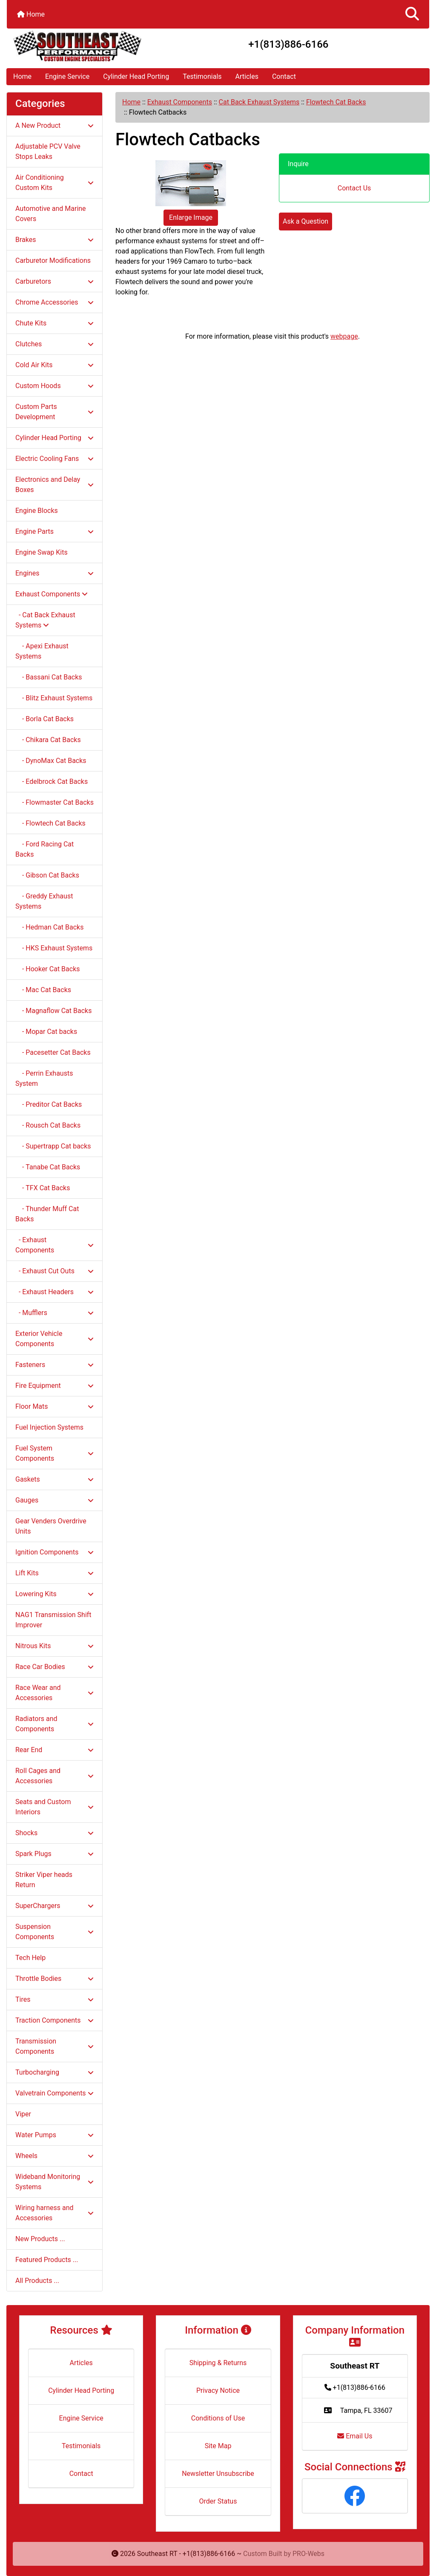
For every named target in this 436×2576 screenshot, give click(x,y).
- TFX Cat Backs (42, 1188)
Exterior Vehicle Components (54, 1339)
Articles (246, 76)
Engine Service (67, 76)
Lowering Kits (54, 1594)
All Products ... (37, 2281)
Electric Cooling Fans (54, 459)
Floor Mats (54, 1406)
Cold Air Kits (54, 365)
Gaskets (54, 1479)
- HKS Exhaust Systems (53, 948)
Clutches (54, 344)
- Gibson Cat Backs (47, 875)
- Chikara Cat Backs (48, 740)
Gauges (54, 1500)
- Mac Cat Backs (43, 990)
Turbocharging (54, 2072)
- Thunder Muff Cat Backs (47, 1214)
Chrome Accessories (54, 302)
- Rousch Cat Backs (47, 1125)
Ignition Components (54, 1552)
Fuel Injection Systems (49, 1427)
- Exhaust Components (54, 1245)
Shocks (54, 1833)
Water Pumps (54, 2135)
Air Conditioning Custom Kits (54, 182)
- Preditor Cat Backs (48, 1104)
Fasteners (54, 1365)
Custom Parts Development (54, 412)
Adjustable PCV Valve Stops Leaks (47, 151)
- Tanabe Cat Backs (47, 1167)
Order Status (218, 2501)
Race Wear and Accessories (54, 1693)
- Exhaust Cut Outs (54, 1271)
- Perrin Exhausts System (44, 1078)
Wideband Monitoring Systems (54, 2182)
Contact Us (354, 188)
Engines (54, 573)
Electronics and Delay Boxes (54, 484)
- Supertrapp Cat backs (53, 1146)
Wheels (54, 2156)
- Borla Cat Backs (44, 719)
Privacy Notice (218, 2390)
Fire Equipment (54, 1386)
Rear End (54, 1750)
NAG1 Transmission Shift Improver (53, 1620)
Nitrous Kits (54, 1646)
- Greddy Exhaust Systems (44, 901)
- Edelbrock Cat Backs (51, 781)
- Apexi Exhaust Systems (42, 651)
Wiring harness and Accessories (54, 2213)
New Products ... (40, 2239)
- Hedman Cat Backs (49, 927)
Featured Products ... (46, 2260)
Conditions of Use (218, 2418)
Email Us (354, 2436)
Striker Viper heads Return (43, 1880)
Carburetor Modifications (53, 260)
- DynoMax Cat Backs (50, 761)
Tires (54, 1999)
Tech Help (30, 1958)
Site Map (218, 2446)
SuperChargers (54, 1906)
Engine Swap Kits (41, 552)
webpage (344, 336)
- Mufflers (54, 1313)
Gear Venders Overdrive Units (50, 1526)
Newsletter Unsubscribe (218, 2474)
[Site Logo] (77, 46)
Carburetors (54, 281)
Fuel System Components (54, 1453)
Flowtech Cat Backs (336, 102)
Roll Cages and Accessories (54, 1776)
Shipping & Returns (218, 2363)
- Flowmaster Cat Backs (54, 802)
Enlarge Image (190, 217)
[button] (412, 14)
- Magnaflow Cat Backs (53, 1011)
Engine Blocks (36, 511)
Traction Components (54, 2020)
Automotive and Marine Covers (50, 213)
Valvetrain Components (54, 2093)
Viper (23, 2114)
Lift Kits (54, 1573)
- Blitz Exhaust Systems (53, 698)
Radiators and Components (54, 1724)
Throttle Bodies (54, 1978)
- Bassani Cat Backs (48, 677)
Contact (284, 76)
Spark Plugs (54, 1854)
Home (31, 14)
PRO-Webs (308, 2554)
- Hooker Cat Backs (47, 969)
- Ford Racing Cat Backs (44, 849)
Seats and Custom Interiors (54, 1807)
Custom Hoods (54, 386)
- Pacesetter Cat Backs (53, 1052)
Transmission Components (54, 2046)
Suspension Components (54, 1932)
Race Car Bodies (54, 1667)
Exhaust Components (179, 102)
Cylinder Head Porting (136, 76)
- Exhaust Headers (54, 1292)
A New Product (54, 125)
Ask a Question (305, 221)
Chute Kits (54, 323)
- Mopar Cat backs (46, 1032)
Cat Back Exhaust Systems (259, 102)
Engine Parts (54, 531)
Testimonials (202, 76)
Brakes (54, 240)
